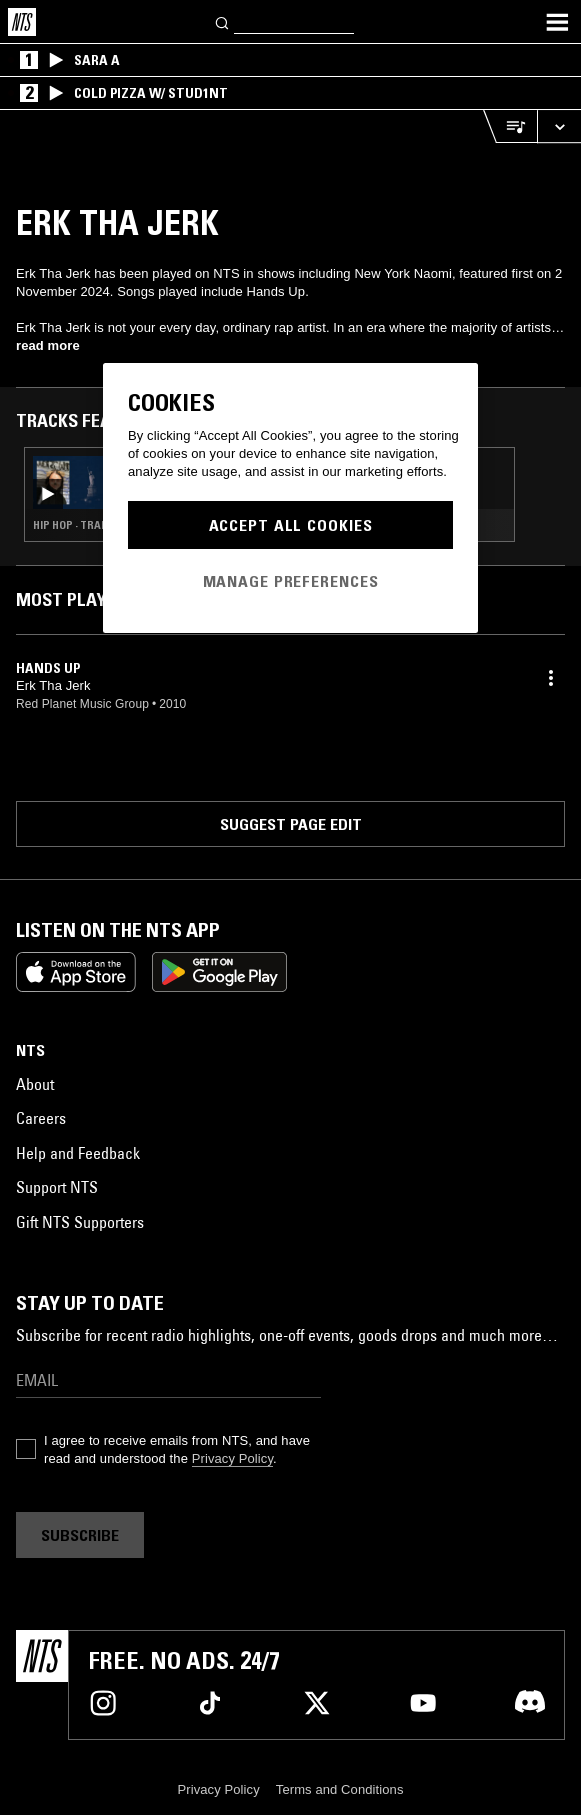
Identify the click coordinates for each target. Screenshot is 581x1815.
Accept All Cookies (291, 525)
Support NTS (57, 1187)
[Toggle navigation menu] (557, 22)
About (35, 1084)
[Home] (22, 22)
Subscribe (80, 1535)
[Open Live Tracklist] (510, 126)
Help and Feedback (78, 1153)
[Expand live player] (559, 126)
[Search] (223, 21)
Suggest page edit (291, 824)
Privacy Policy (232, 1458)
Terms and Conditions (340, 1789)
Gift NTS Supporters (80, 1222)
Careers (41, 1118)
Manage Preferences (291, 581)
